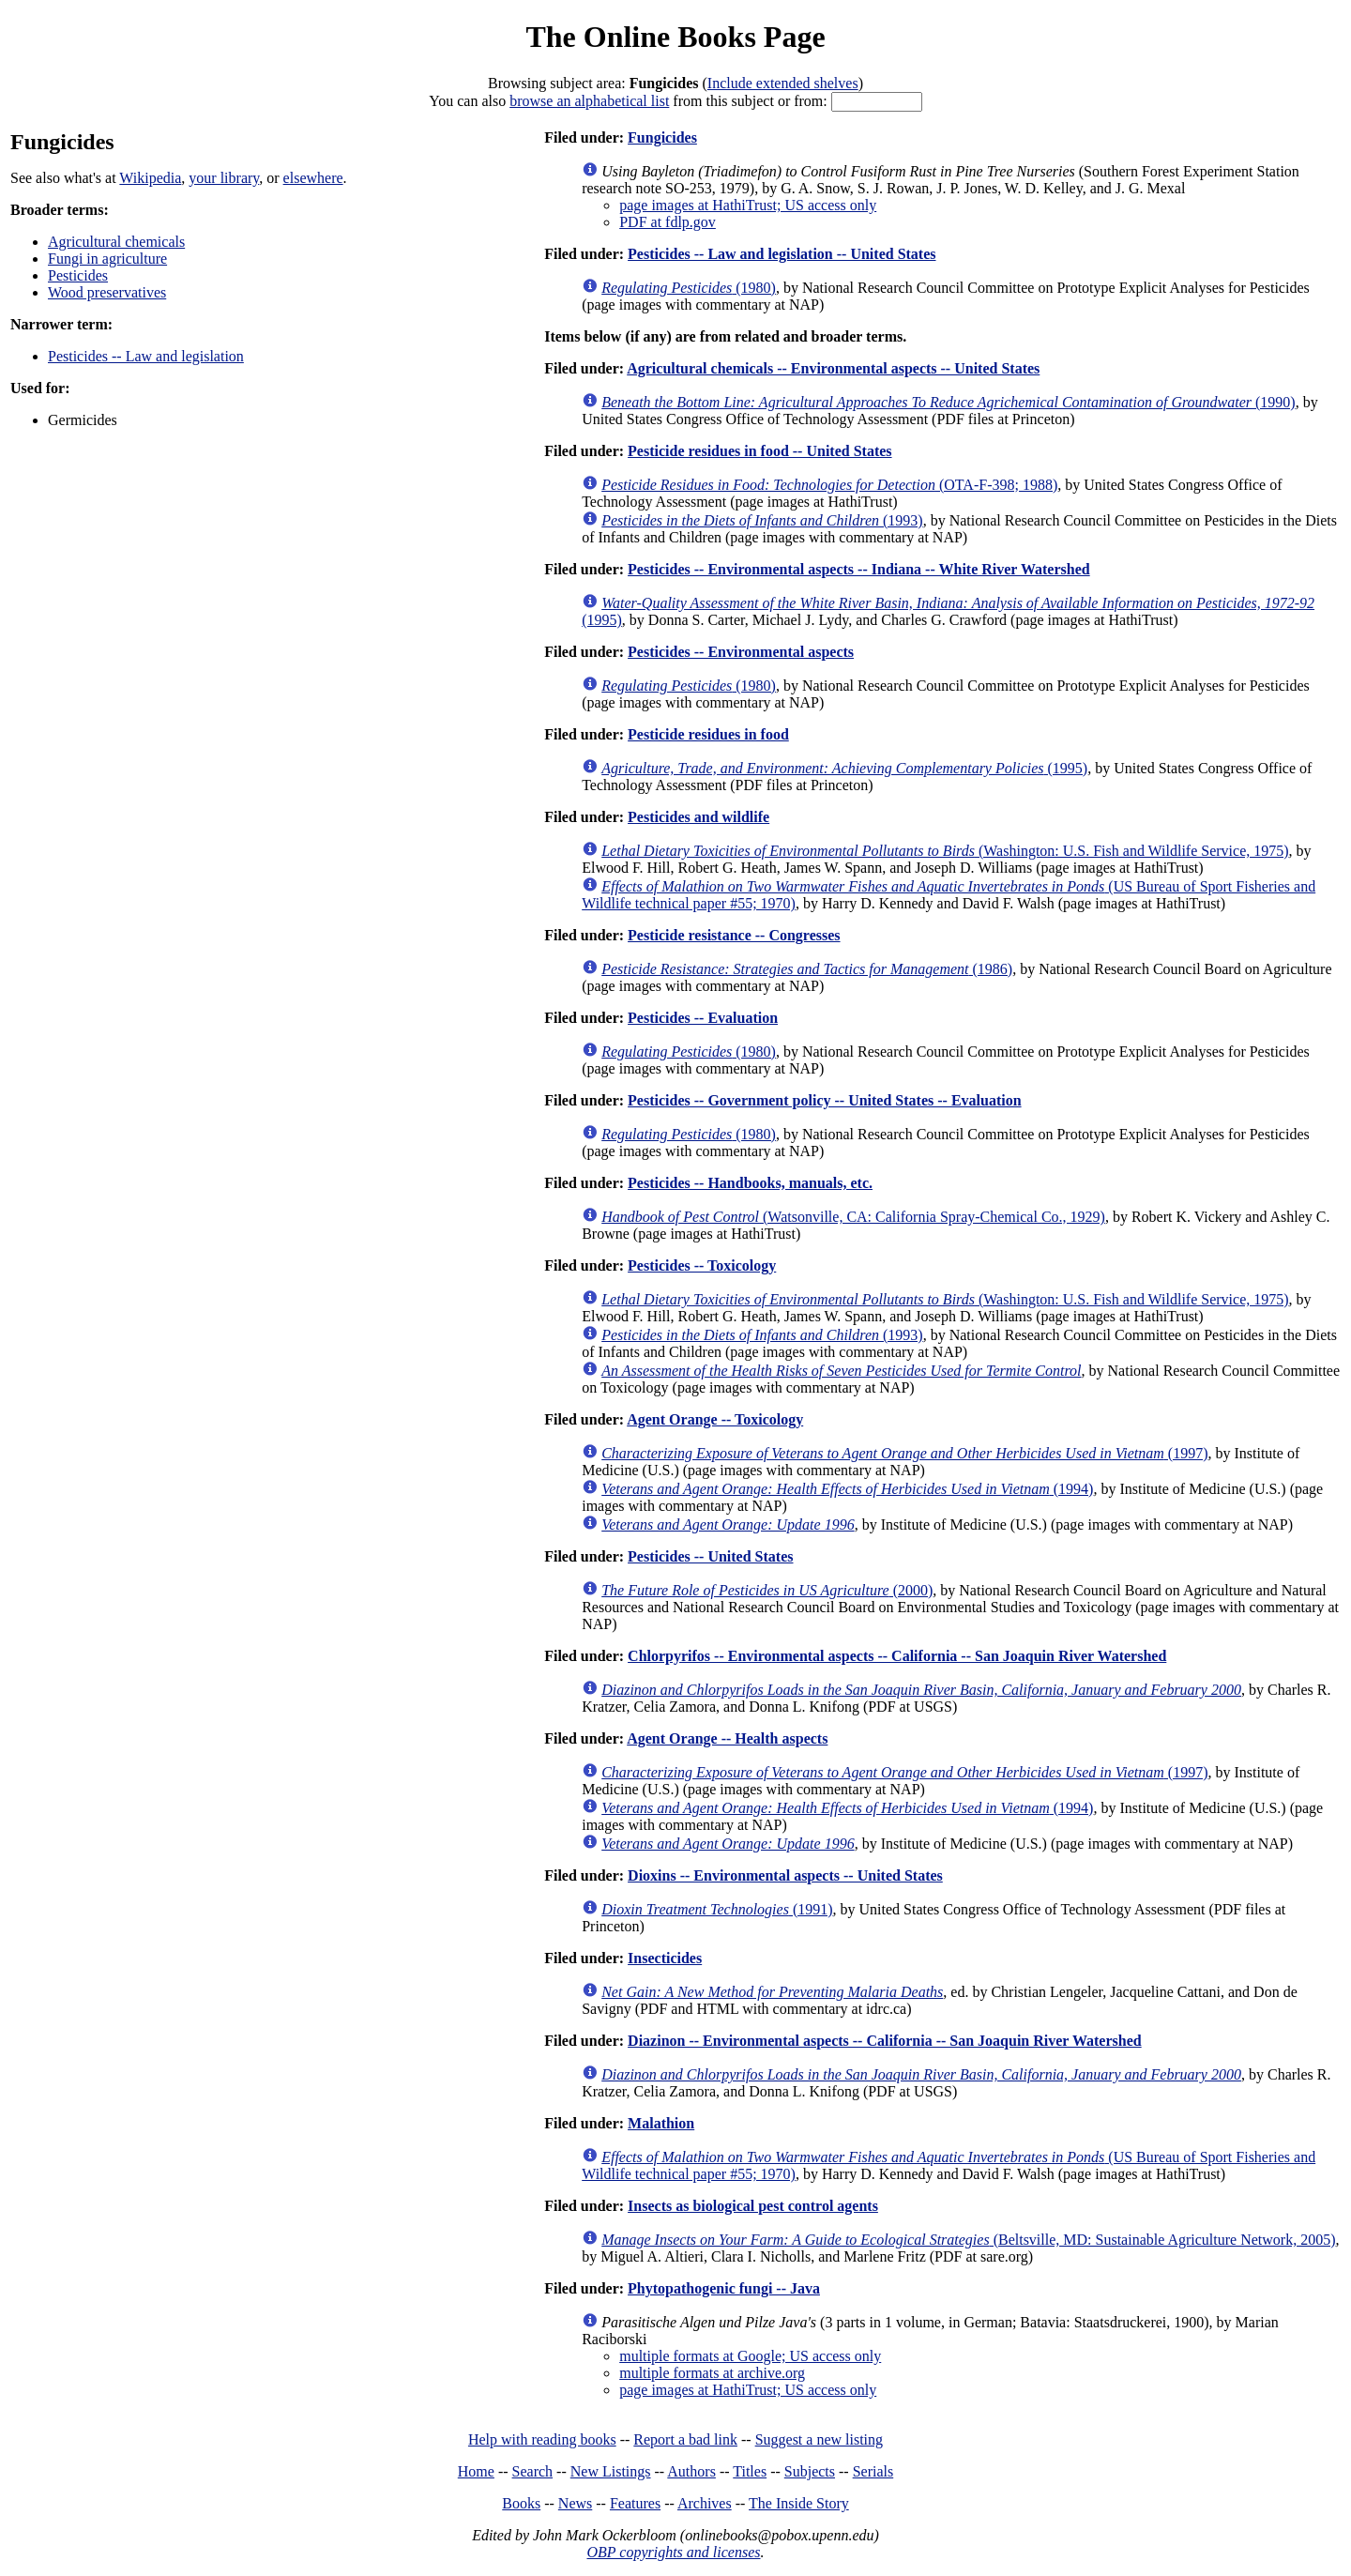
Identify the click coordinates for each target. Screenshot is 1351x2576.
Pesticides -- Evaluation (703, 1018)
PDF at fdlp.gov (667, 222)
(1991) (716, 1909)
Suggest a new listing (819, 2439)
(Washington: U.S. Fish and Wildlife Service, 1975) (944, 851)
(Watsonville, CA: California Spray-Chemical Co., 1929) (853, 1217)
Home (476, 2471)
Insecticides (665, 1958)
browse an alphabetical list (589, 101)
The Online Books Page (675, 36)
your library (224, 178)
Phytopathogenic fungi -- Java (724, 2288)
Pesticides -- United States (710, 1556)
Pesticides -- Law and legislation (146, 356)
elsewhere (313, 178)
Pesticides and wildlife (698, 817)
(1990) (948, 402)
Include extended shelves (782, 83)
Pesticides (78, 275)
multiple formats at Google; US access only (750, 2356)
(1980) (688, 288)
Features (635, 2503)
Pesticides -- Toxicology (702, 1265)
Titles (750, 2471)
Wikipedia (150, 178)
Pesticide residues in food (708, 734)
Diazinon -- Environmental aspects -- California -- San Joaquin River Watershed (885, 2041)
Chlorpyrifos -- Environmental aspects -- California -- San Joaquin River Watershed (897, 1656)
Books (521, 2503)
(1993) (761, 520)
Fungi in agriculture (107, 259)
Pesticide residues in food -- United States (759, 451)
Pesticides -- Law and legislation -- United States (781, 254)
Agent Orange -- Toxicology (715, 1419)
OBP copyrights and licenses (673, 2552)
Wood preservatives (107, 292)
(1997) (904, 1453)
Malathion (661, 2123)
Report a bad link (685, 2439)
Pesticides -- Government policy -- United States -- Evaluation (825, 1100)
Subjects (809, 2471)
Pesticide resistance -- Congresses (734, 935)
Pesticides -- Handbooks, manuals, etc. (750, 1183)
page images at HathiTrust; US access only (747, 205)
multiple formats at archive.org (712, 2373)
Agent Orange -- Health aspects (727, 1738)
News (575, 2503)
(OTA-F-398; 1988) (829, 485)
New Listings (610, 2471)
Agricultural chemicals (116, 242)
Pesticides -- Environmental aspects (741, 652)
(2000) (767, 1590)
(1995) (844, 768)
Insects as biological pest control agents (753, 2206)
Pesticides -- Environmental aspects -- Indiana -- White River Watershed (859, 569)
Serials (873, 2471)
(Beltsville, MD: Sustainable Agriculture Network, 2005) (968, 2240)
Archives (704, 2503)
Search (533, 2471)
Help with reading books (542, 2439)
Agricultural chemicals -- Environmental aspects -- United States (833, 368)
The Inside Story (799, 2503)
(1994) (847, 1489)
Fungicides (662, 137)
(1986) (806, 969)
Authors (691, 2471)
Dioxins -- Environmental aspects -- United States (785, 1875)
